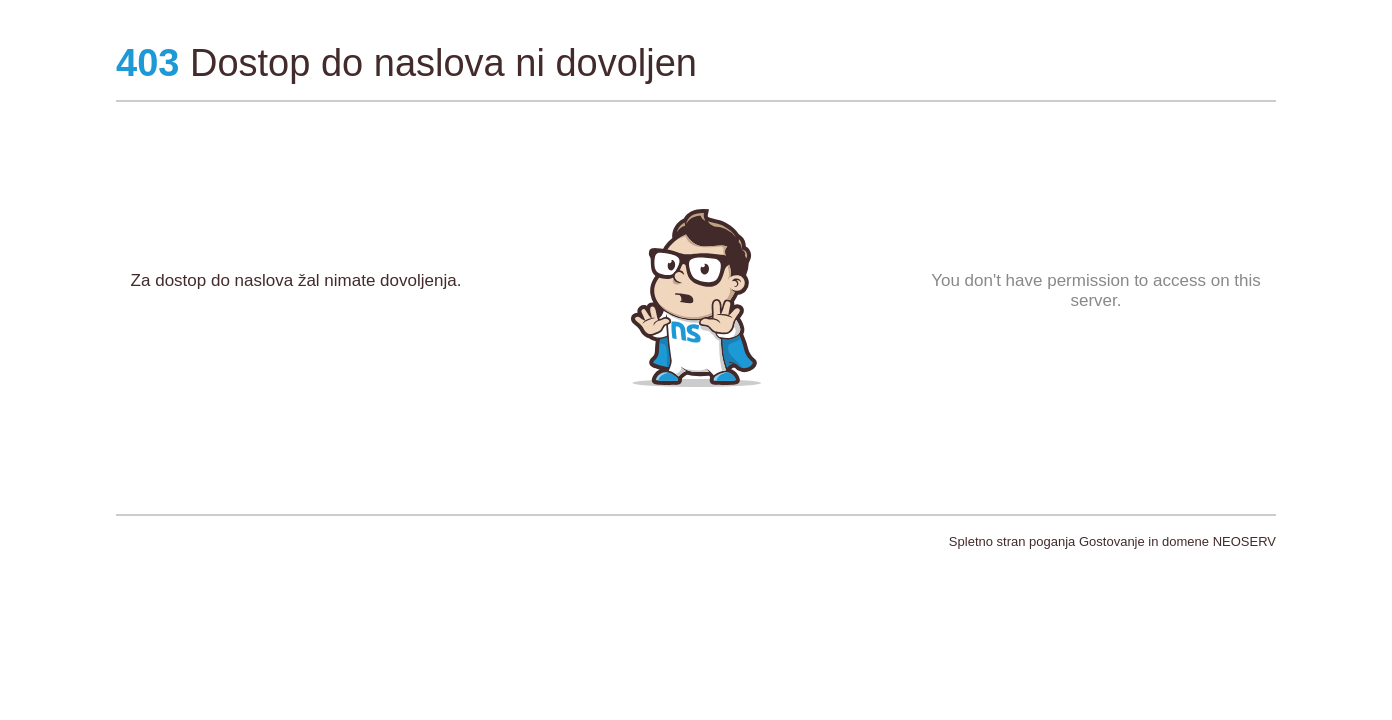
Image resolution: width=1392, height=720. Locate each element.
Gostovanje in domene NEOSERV (1177, 541)
